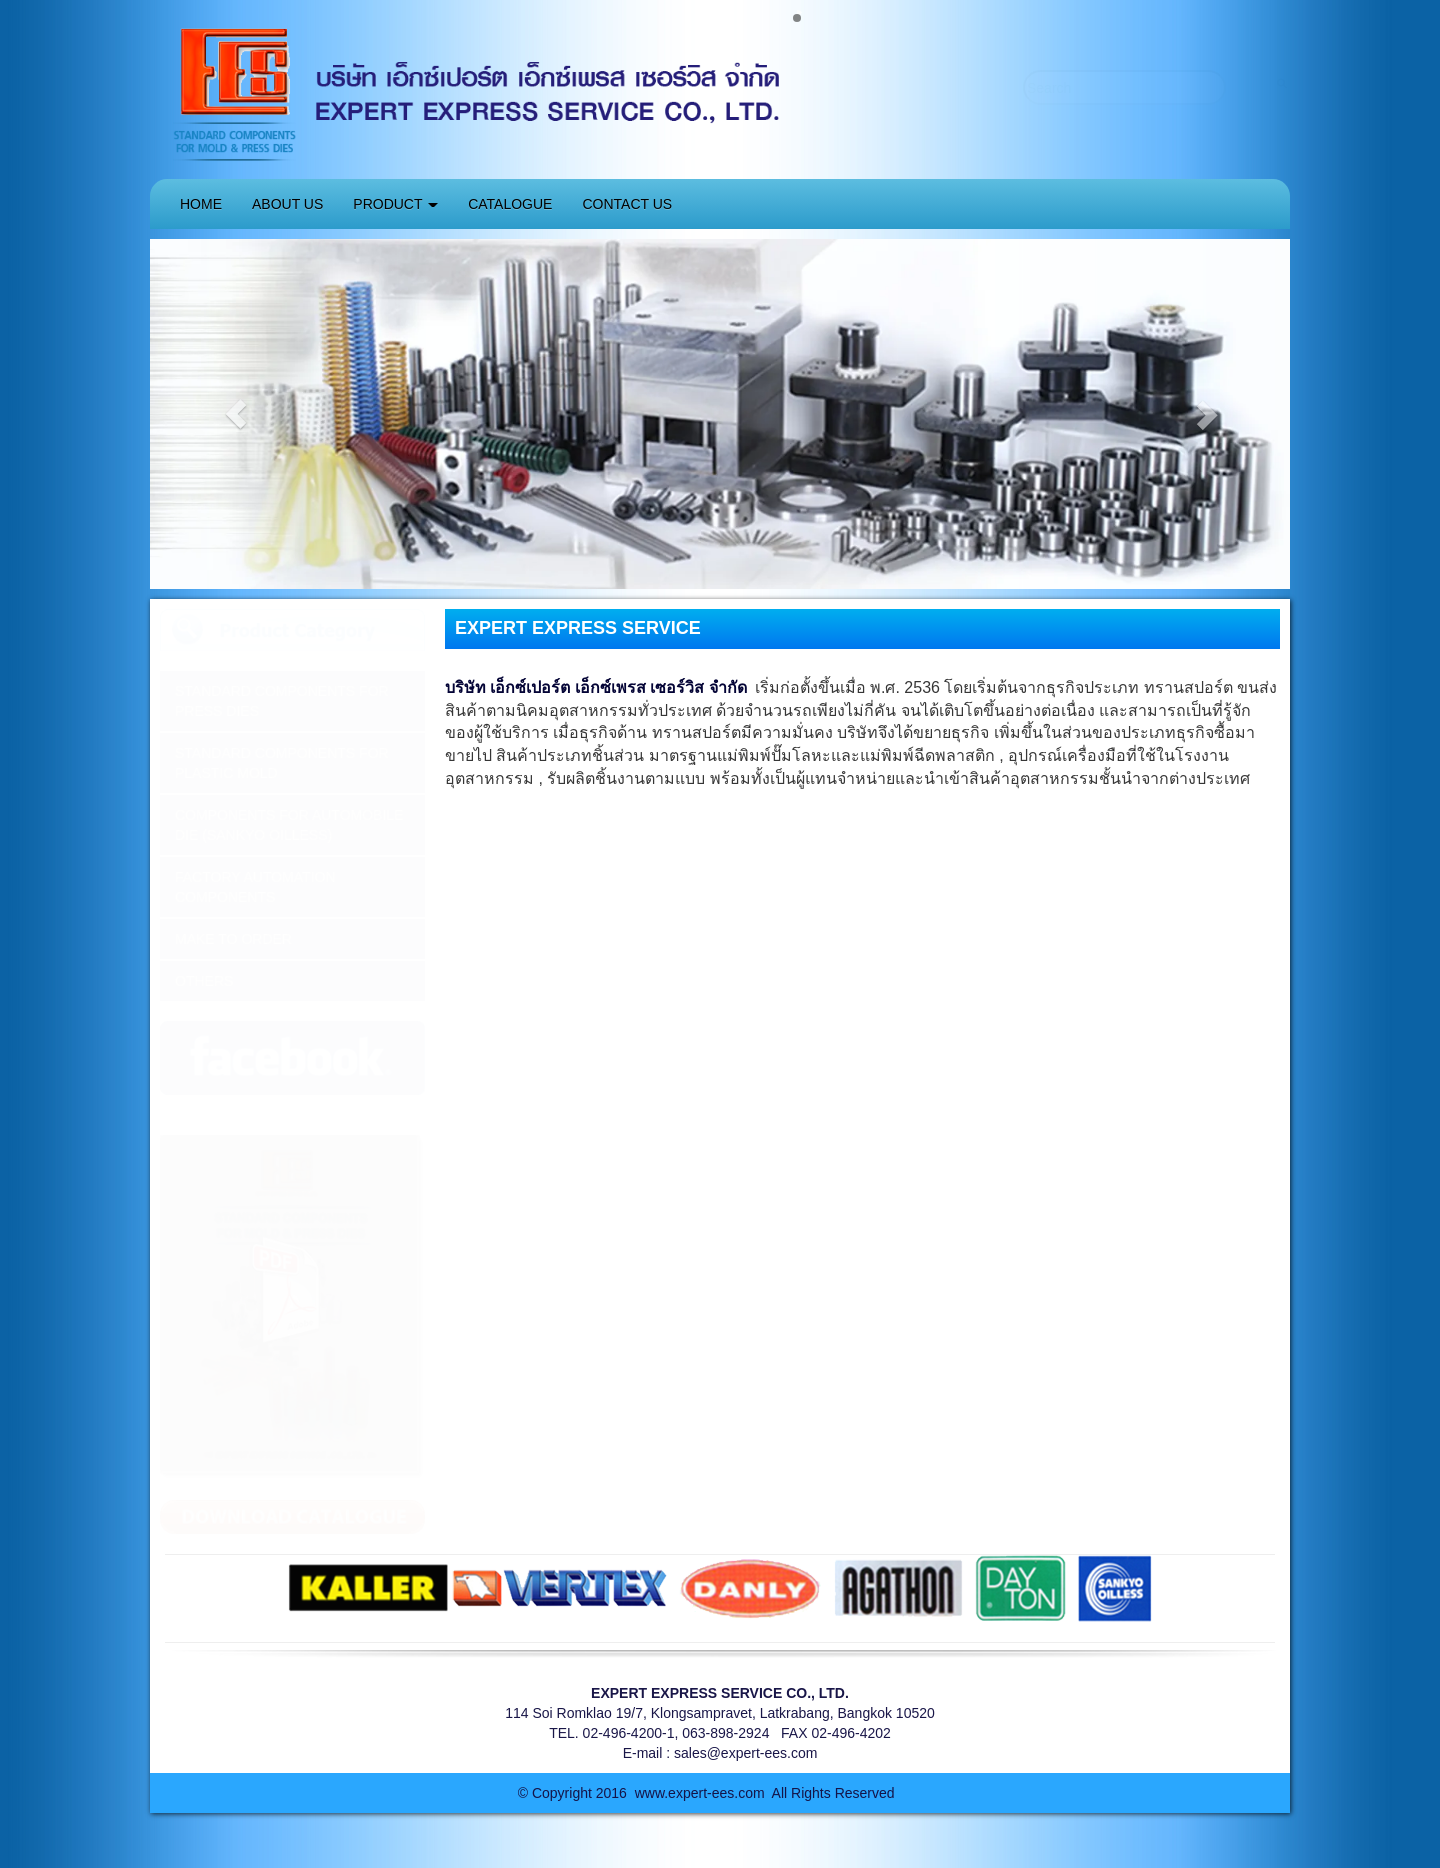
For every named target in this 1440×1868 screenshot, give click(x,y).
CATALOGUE (510, 204)
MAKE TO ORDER (233, 939)
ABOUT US (287, 204)
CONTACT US (627, 204)
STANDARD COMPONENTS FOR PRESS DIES (282, 701)
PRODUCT (395, 204)
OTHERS (204, 981)
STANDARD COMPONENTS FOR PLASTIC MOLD (282, 763)
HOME (201, 204)
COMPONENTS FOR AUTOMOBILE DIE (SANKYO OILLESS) (289, 825)
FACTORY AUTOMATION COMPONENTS (255, 887)
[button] (235, 414)
